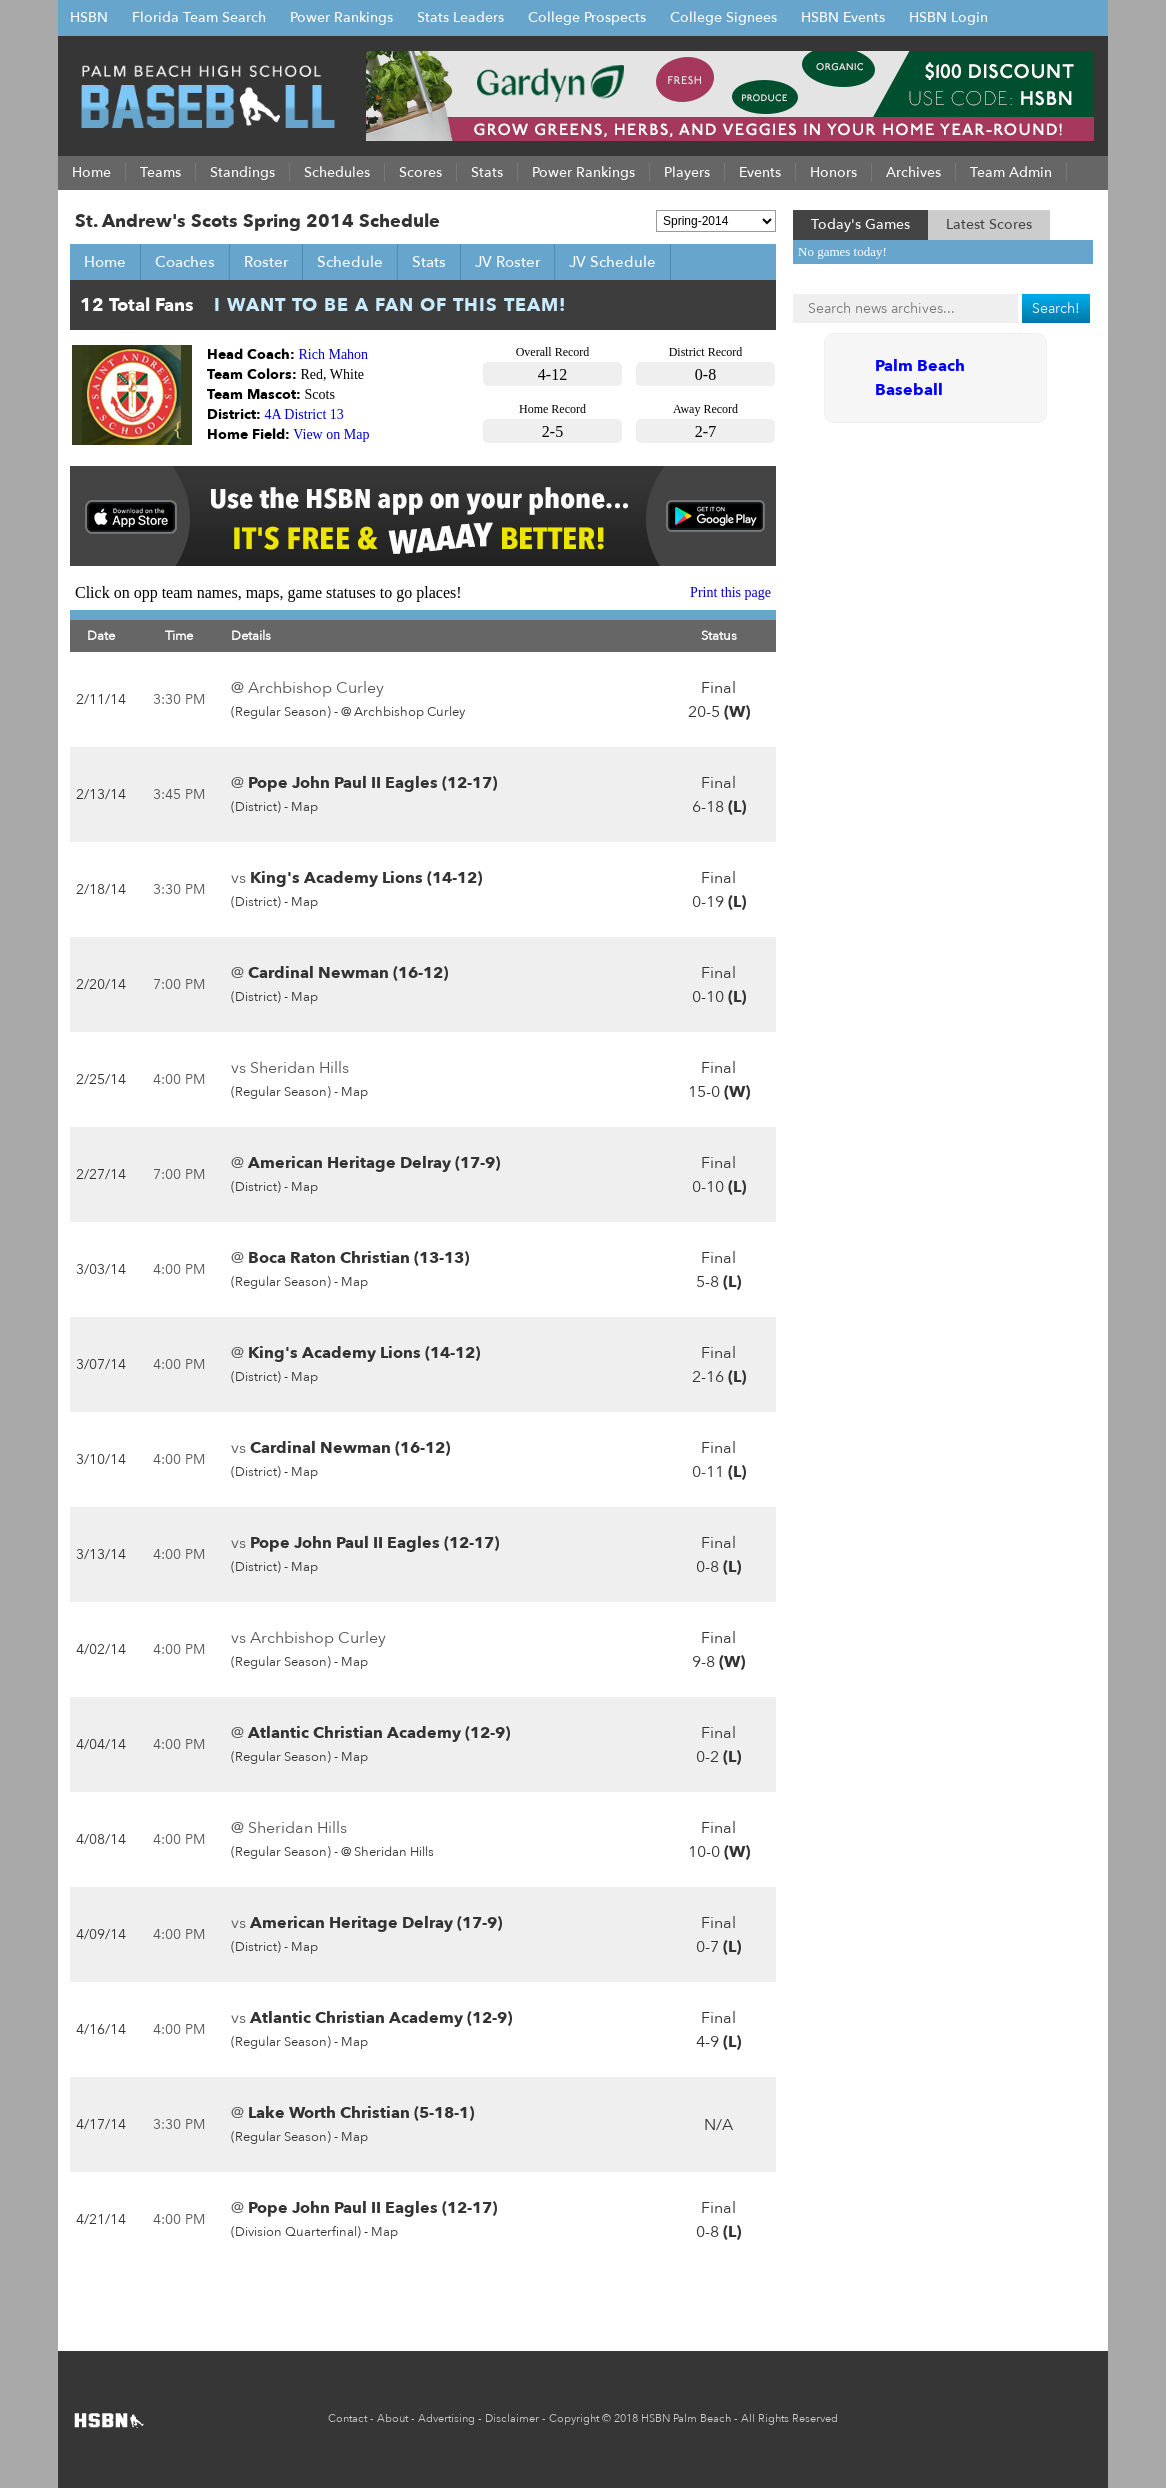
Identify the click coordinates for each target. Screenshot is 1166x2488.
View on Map (331, 434)
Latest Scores (989, 224)
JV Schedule (612, 262)
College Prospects (587, 17)
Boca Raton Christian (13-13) (358, 1258)
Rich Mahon (334, 354)
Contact (347, 2418)
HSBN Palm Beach (686, 2418)
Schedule (350, 262)
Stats (429, 262)
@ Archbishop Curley (403, 712)
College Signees (723, 17)
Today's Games (860, 224)
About (392, 2418)
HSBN (89, 17)
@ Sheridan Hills (387, 1852)
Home (105, 262)
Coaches (185, 262)
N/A (718, 2125)
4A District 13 (304, 414)
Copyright (574, 2418)
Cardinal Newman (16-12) (348, 973)
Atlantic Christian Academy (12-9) (379, 1733)
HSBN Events (843, 17)
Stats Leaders (460, 17)
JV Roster (507, 262)
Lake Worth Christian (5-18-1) (361, 2113)
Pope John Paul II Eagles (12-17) (372, 783)
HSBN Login (948, 17)
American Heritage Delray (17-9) (374, 1163)
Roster (266, 262)
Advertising (446, 2418)
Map (304, 807)
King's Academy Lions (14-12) (366, 878)
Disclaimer (512, 2418)
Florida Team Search (199, 17)
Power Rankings (341, 17)
